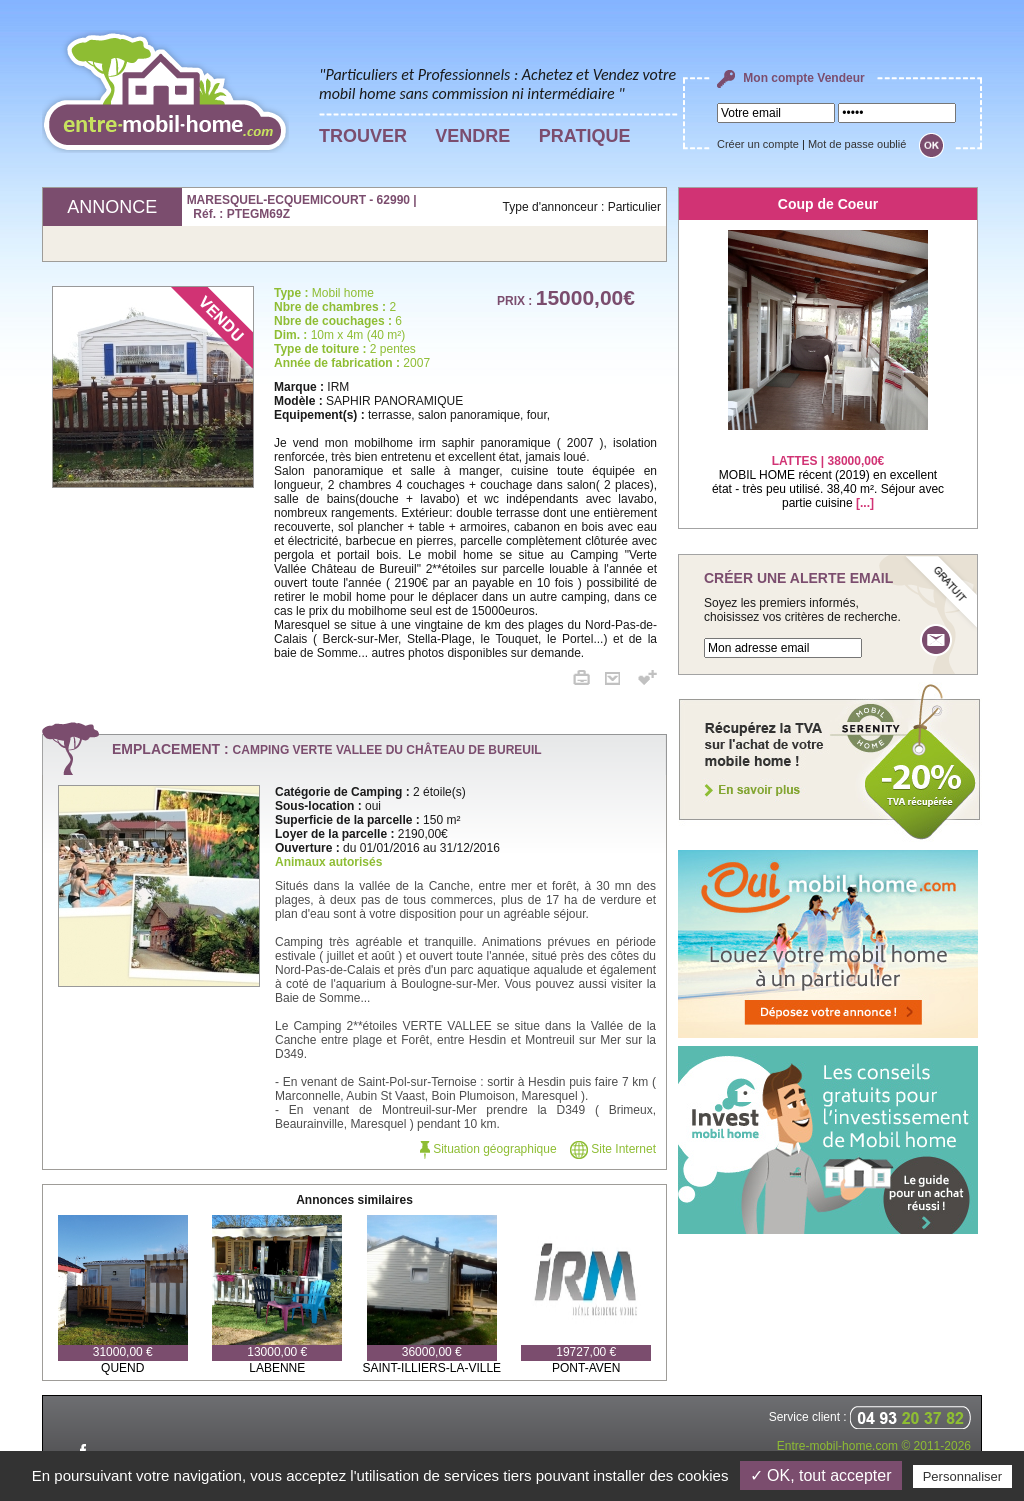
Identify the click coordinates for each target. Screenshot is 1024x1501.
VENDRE (472, 136)
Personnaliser (963, 1476)
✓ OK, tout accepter (821, 1475)
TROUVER (363, 136)
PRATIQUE (585, 136)
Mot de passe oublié (857, 144)
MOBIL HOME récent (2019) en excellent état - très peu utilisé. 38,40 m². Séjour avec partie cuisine (828, 469)
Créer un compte (758, 144)
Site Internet (613, 1149)
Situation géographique (488, 1149)
